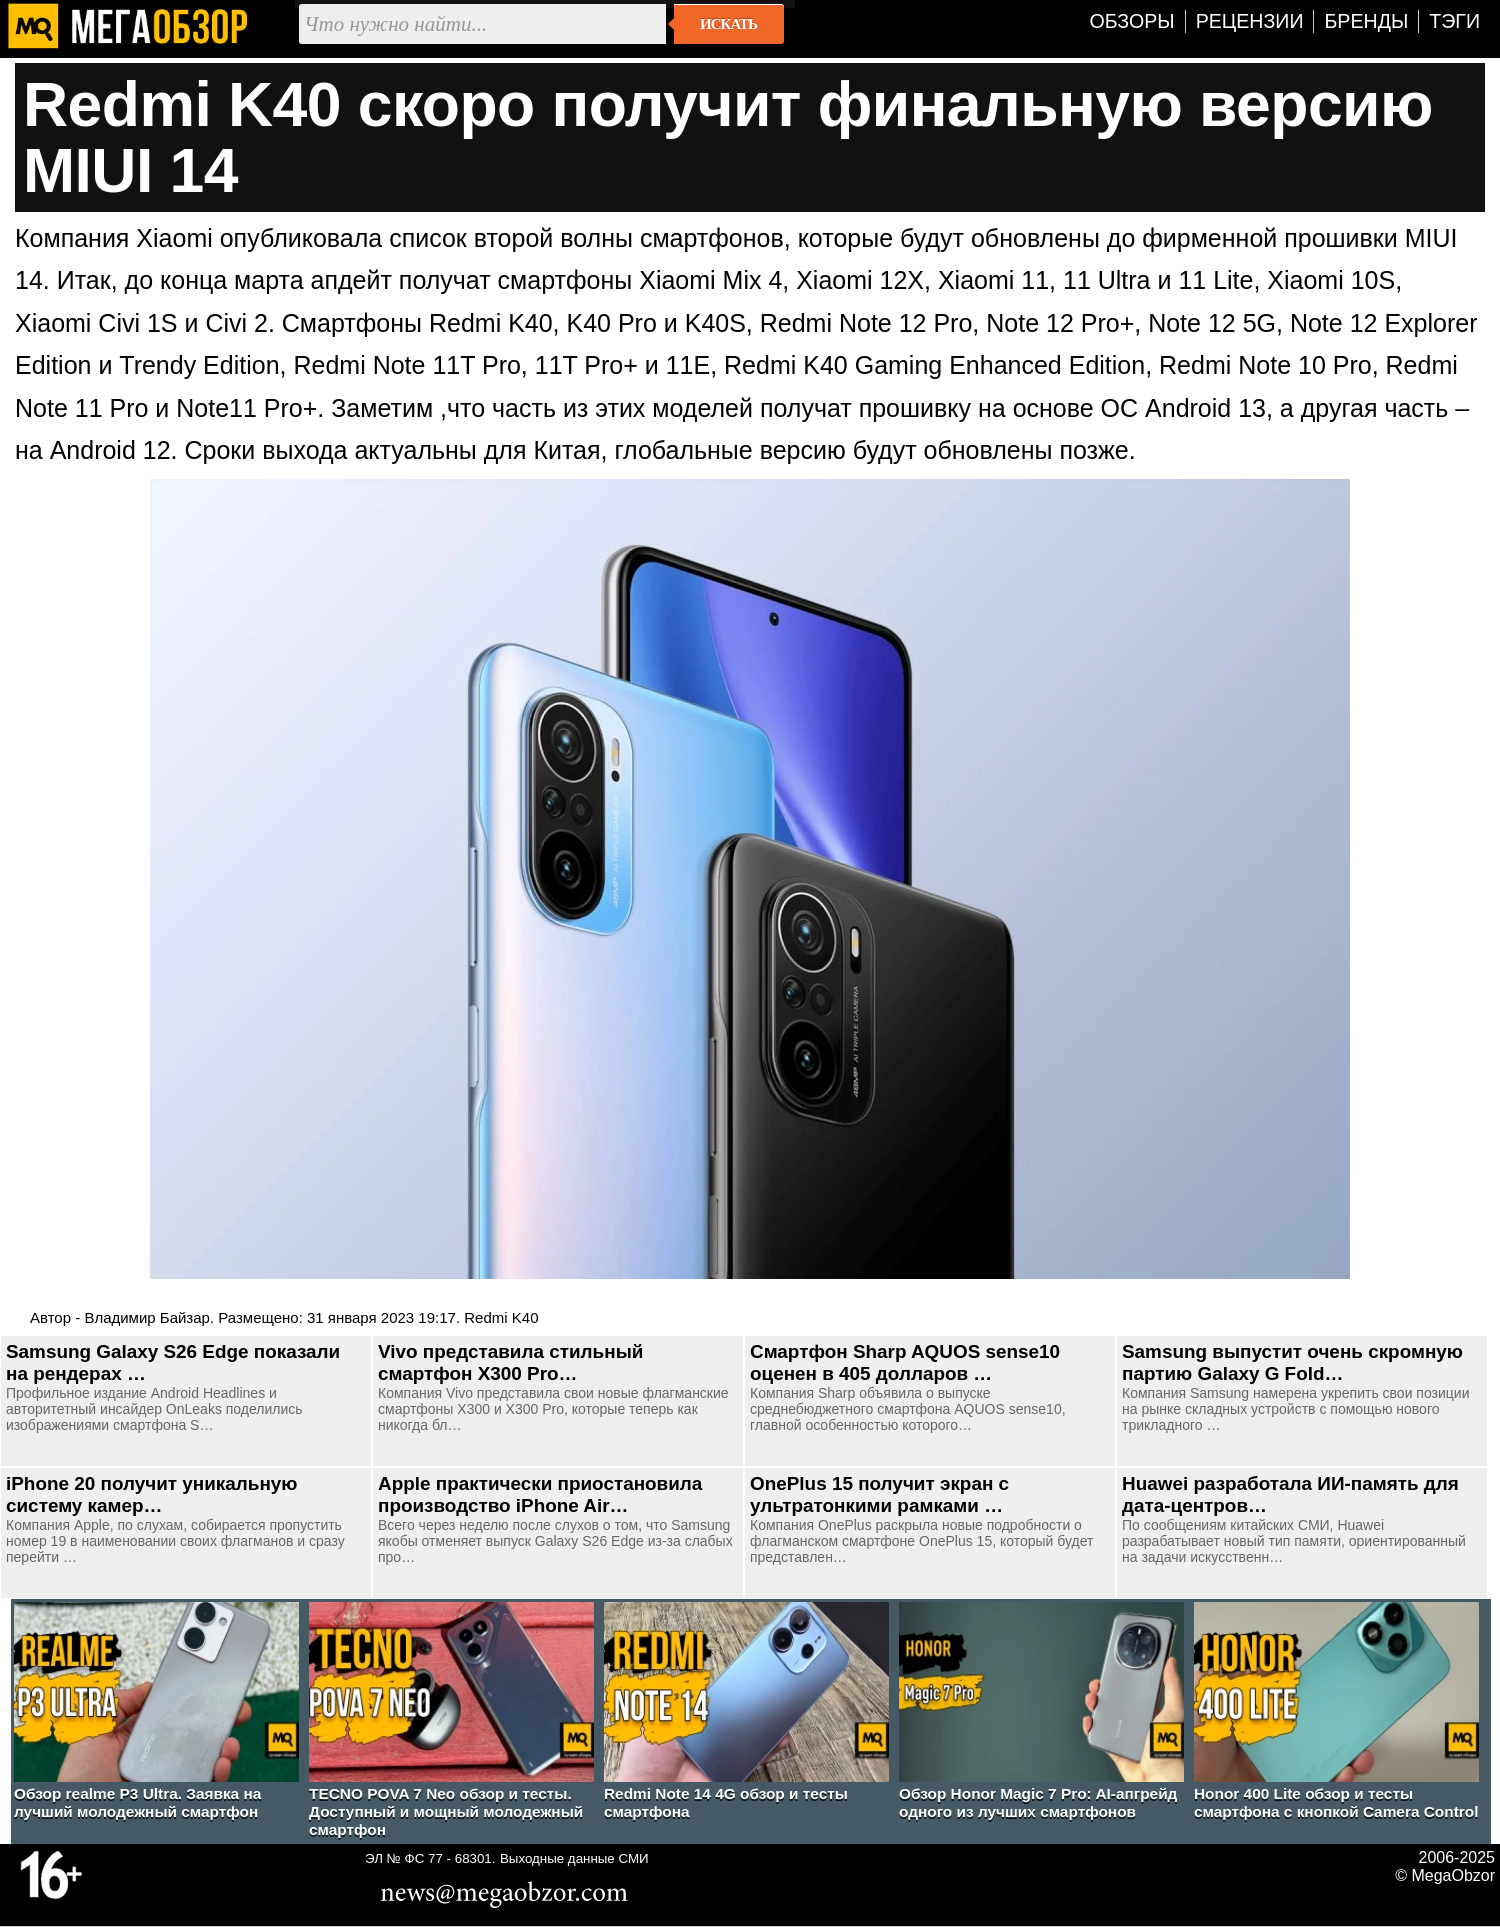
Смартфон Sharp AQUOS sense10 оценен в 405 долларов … (905, 1362)
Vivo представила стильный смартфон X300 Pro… (510, 1362)
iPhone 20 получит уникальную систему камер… (151, 1494)
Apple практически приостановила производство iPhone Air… (540, 1494)
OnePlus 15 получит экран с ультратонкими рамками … (879, 1494)
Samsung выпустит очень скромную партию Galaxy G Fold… (1292, 1362)
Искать (728, 24)
